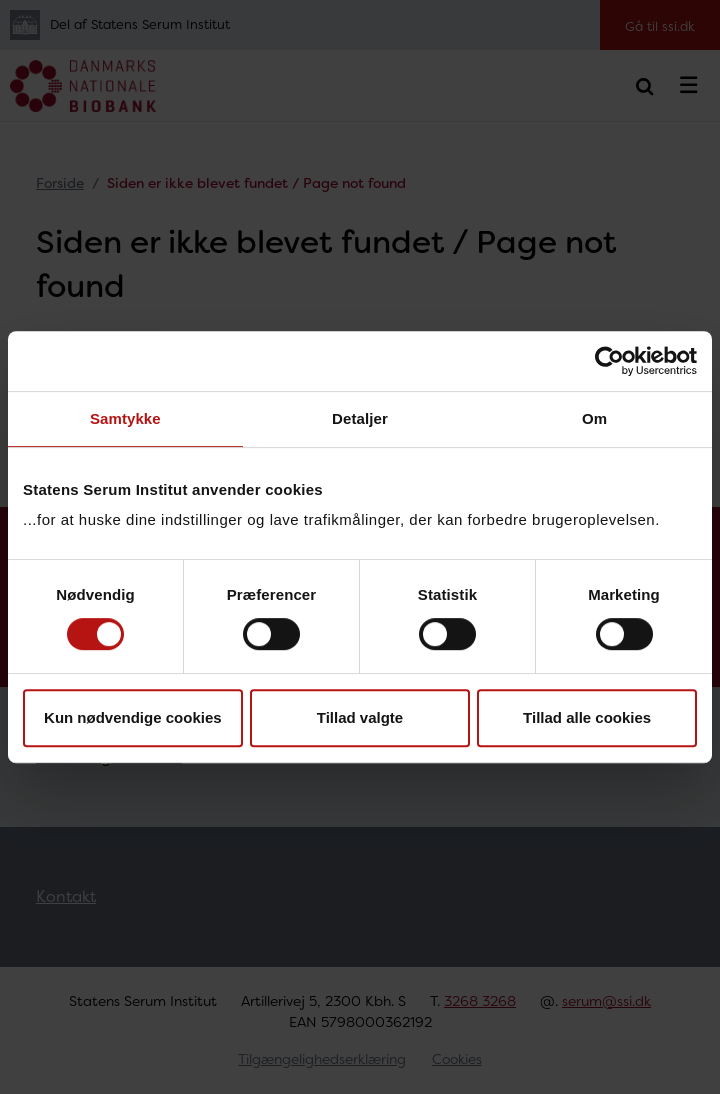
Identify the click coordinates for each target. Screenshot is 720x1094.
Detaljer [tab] (360, 418)
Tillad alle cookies (587, 717)
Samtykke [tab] (125, 418)
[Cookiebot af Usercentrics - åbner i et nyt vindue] (609, 361)
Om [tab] (594, 418)
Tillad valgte (360, 717)
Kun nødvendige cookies (133, 717)
